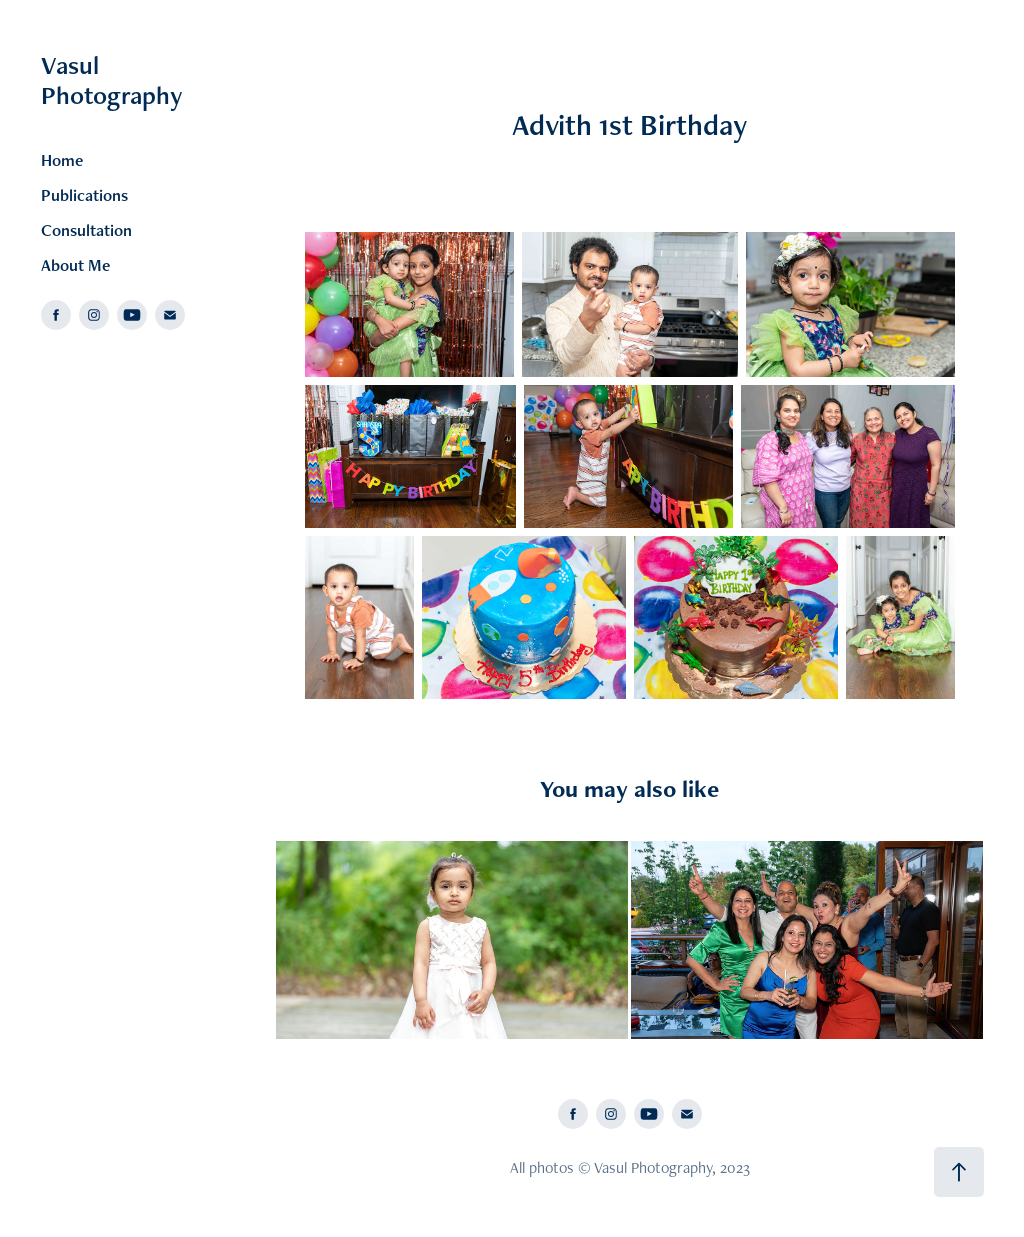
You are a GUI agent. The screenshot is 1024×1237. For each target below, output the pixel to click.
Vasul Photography (112, 80)
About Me (75, 265)
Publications (84, 195)
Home (62, 160)
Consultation (86, 230)
